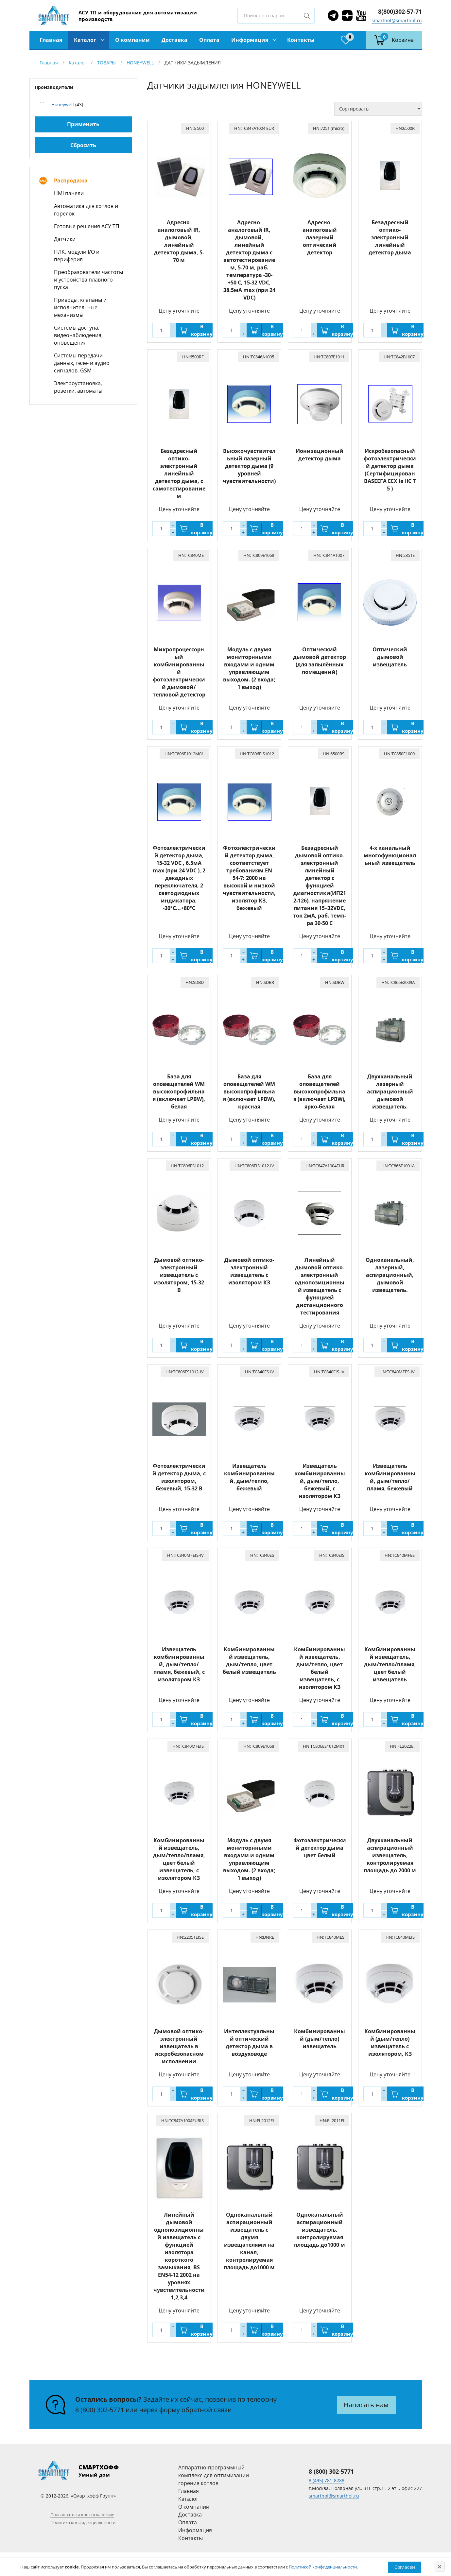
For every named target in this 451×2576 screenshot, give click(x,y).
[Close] (439, 2566)
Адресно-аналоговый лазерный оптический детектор (320, 237)
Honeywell (62, 104)
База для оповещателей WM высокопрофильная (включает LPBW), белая (179, 1091)
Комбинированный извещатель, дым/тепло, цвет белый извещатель (249, 1660)
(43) (67, 104)
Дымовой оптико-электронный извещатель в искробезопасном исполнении (179, 2046)
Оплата (209, 39)
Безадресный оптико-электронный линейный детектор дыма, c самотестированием (179, 473)
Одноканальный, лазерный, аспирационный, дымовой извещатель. (390, 1275)
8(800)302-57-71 (400, 11)
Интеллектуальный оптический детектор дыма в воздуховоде (249, 2042)
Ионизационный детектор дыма (319, 454)
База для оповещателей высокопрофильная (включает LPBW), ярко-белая (319, 1091)
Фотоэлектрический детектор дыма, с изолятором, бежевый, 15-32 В (179, 1477)
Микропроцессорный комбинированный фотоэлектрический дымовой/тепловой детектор (179, 672)
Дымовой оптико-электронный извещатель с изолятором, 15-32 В (179, 1275)
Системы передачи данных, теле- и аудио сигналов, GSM (82, 363)
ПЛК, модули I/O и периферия (76, 255)
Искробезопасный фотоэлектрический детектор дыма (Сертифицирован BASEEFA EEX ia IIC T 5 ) (390, 469)
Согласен (404, 2567)
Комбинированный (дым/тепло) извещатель (319, 2039)
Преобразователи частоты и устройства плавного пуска (88, 279)
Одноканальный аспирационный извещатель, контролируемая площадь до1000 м (319, 2229)
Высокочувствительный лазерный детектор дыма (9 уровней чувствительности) (249, 466)
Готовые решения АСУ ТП (86, 226)
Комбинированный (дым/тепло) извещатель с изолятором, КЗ (389, 2042)
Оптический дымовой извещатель (390, 657)
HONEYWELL (140, 63)
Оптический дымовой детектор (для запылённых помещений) (319, 661)
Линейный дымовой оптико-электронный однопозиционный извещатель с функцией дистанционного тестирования (319, 1286)
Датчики (65, 239)
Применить (83, 124)
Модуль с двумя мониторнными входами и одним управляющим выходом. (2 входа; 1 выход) (249, 668)
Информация (249, 39)
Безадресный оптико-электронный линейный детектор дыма (390, 237)
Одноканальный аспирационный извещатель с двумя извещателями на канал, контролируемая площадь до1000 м (249, 2241)
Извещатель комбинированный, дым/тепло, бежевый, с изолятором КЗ (319, 1481)
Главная (51, 39)
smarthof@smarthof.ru (397, 20)
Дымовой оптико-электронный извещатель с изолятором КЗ (249, 1271)
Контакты (301, 39)
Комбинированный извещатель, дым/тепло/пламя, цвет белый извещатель (390, 1664)
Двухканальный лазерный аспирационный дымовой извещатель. (390, 1091)
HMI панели (69, 193)
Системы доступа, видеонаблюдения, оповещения (78, 335)
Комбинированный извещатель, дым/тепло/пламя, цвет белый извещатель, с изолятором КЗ (179, 1859)
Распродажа (71, 180)
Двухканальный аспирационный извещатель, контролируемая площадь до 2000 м (390, 1855)
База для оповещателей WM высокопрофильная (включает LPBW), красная (249, 1091)
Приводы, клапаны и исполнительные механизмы (80, 307)
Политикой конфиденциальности (323, 2567)
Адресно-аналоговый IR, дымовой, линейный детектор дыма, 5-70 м (179, 241)
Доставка (174, 39)
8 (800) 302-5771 (99, 2409)
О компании (132, 39)
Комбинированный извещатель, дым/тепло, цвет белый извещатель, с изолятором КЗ (319, 1668)
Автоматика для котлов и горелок (86, 209)
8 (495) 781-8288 (326, 2480)
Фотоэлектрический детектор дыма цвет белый (319, 1848)
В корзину (202, 330)
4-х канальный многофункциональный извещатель (390, 855)
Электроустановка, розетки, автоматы (78, 387)
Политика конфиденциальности (82, 2522)
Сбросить (83, 145)
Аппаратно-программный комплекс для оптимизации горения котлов (213, 2475)
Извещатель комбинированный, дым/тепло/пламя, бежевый (390, 1477)
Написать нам (366, 2404)
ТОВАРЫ (106, 63)
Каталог (85, 39)
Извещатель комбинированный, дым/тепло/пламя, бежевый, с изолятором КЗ (179, 1664)
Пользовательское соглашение (82, 2514)
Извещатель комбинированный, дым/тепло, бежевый (249, 1477)
